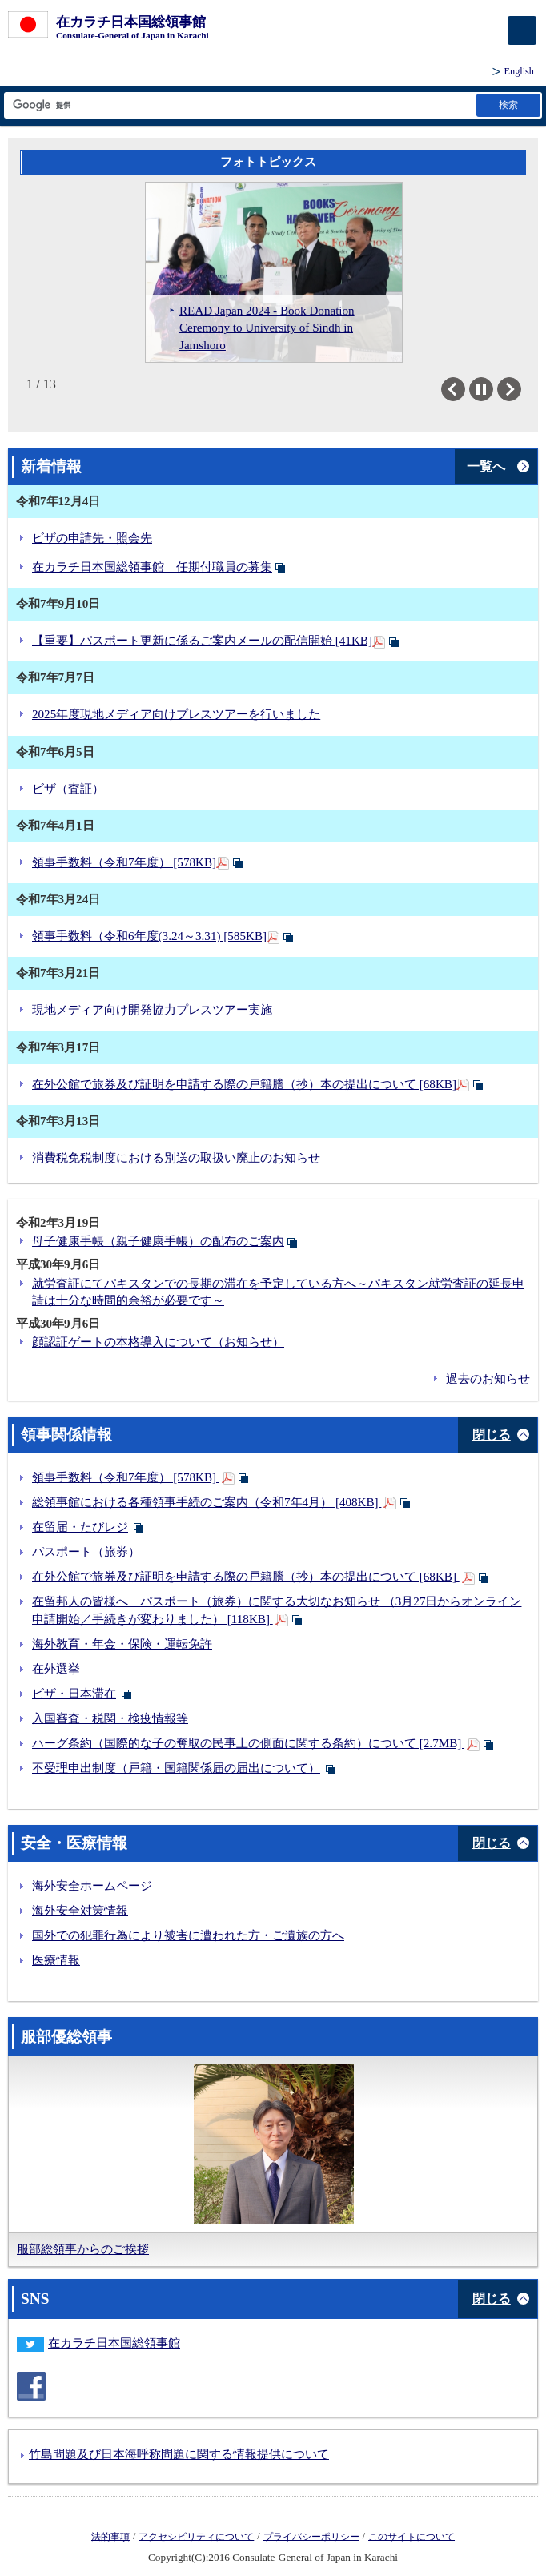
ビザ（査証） (68, 788)
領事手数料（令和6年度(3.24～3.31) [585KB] (149, 936)
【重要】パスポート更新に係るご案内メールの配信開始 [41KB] (202, 640)
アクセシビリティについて (196, 2536)
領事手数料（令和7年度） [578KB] (124, 862)
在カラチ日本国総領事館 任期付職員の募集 (152, 567)
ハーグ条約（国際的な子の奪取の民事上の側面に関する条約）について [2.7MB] (248, 1743)
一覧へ (486, 466)
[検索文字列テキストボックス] (239, 105)
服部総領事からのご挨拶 (83, 2249)
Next (520, 389)
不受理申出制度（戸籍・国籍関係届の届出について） (176, 1768)
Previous (464, 389)
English (519, 71)
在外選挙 (56, 1668)
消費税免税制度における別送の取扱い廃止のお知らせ (176, 1157)
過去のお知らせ (488, 1378)
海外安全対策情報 (80, 1910)
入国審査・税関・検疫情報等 (110, 1718)
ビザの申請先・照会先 (92, 538)
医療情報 (56, 1960)
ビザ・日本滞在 (74, 1693)
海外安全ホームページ (92, 1885)
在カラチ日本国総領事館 (115, 2343)
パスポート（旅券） (86, 1551)
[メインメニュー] (522, 30)
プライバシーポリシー (311, 2536)
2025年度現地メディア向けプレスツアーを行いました (176, 714)
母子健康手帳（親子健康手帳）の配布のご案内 (158, 1241)
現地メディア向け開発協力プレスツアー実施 (152, 1009)
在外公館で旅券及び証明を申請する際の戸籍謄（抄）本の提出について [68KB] (244, 1084)
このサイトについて (411, 2536)
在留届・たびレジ (80, 1527)
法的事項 (110, 2536)
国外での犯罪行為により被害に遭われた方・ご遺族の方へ (188, 1935)
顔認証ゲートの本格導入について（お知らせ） (158, 1342)
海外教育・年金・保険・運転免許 (122, 1644)
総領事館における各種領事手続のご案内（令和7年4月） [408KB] (206, 1502)
